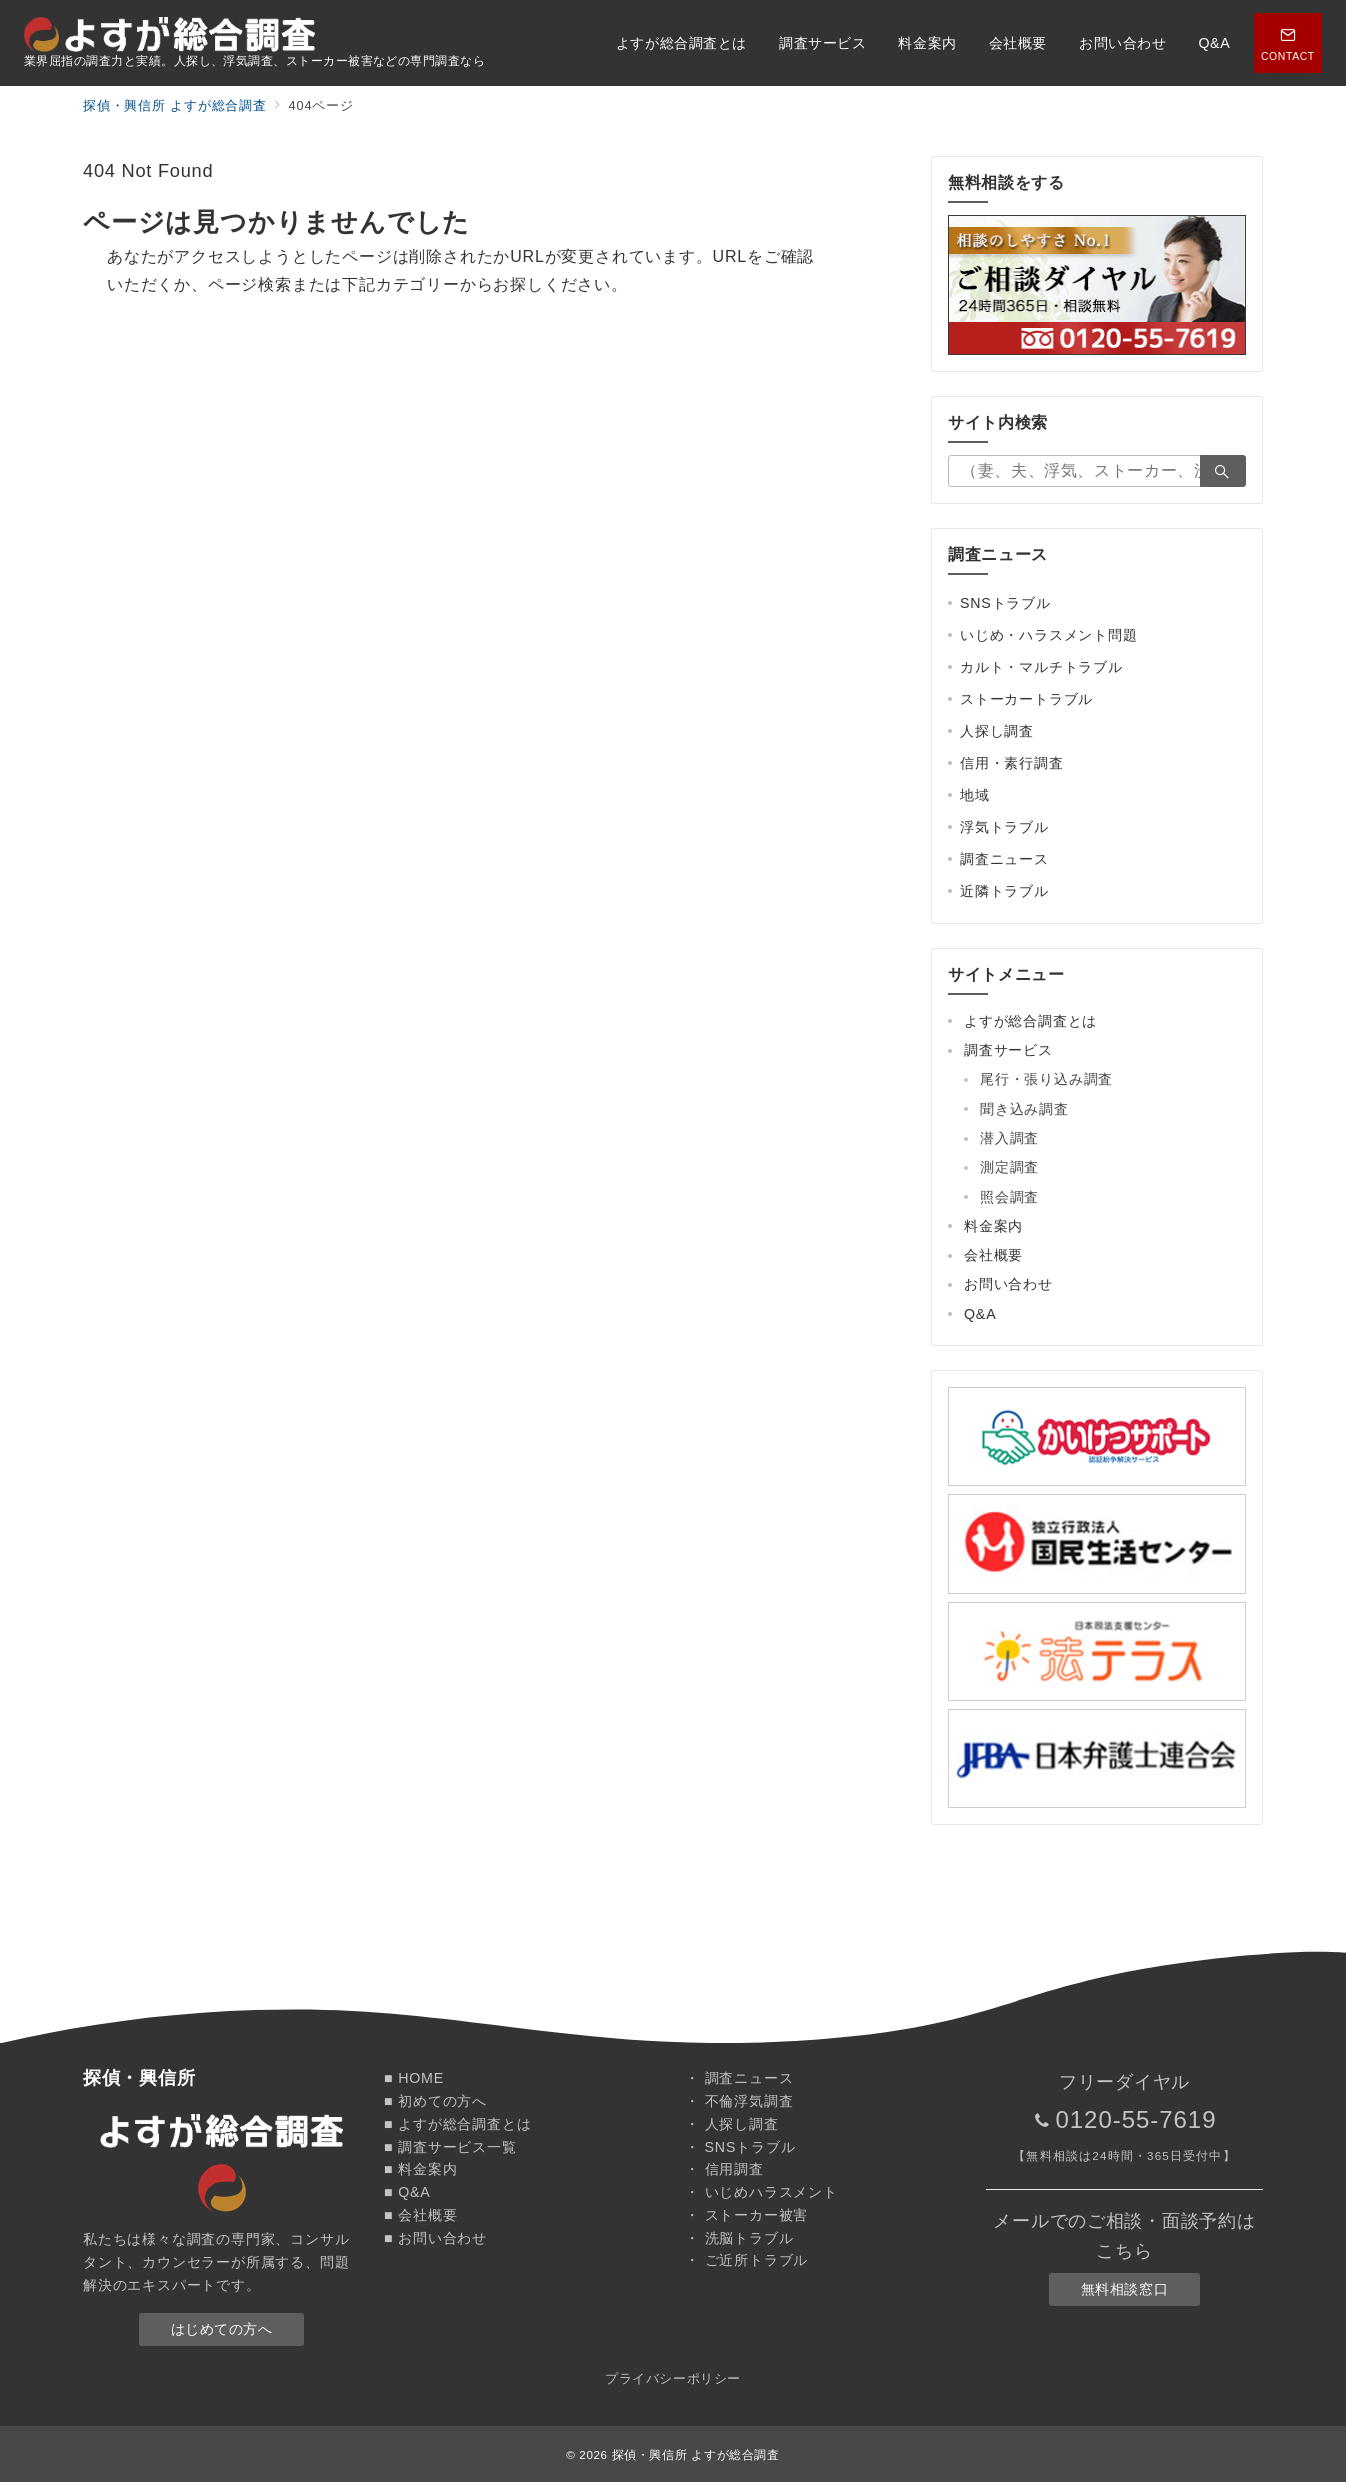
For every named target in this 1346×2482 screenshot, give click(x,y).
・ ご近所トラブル (746, 2260)
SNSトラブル (1005, 603)
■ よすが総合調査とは (457, 2124)
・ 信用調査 (724, 2169)
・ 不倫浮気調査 (739, 2101)
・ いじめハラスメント (761, 2192)
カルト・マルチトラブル (1041, 667)
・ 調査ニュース (739, 2078)
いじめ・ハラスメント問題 (1049, 635)
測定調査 (1009, 1167)
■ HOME (414, 2078)
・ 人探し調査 (732, 2124)
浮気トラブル (1004, 827)
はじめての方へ (222, 2329)
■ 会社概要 (420, 2215)
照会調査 (1009, 1197)
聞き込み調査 (1024, 1109)
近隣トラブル (1004, 891)
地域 (975, 795)
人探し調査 (997, 731)
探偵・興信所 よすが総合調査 (696, 2454)
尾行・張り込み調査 (1046, 1079)
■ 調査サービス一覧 (450, 2147)
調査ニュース (1004, 859)
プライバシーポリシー (672, 2378)
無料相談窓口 (1124, 2289)
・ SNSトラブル (740, 2147)
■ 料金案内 (420, 2169)
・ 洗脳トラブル (739, 2238)
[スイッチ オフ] (1288, 43)
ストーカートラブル (1026, 699)
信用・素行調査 (1012, 763)
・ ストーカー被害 (746, 2215)
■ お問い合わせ (435, 2238)
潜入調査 (1009, 1138)
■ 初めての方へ (435, 2101)
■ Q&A (407, 2192)
